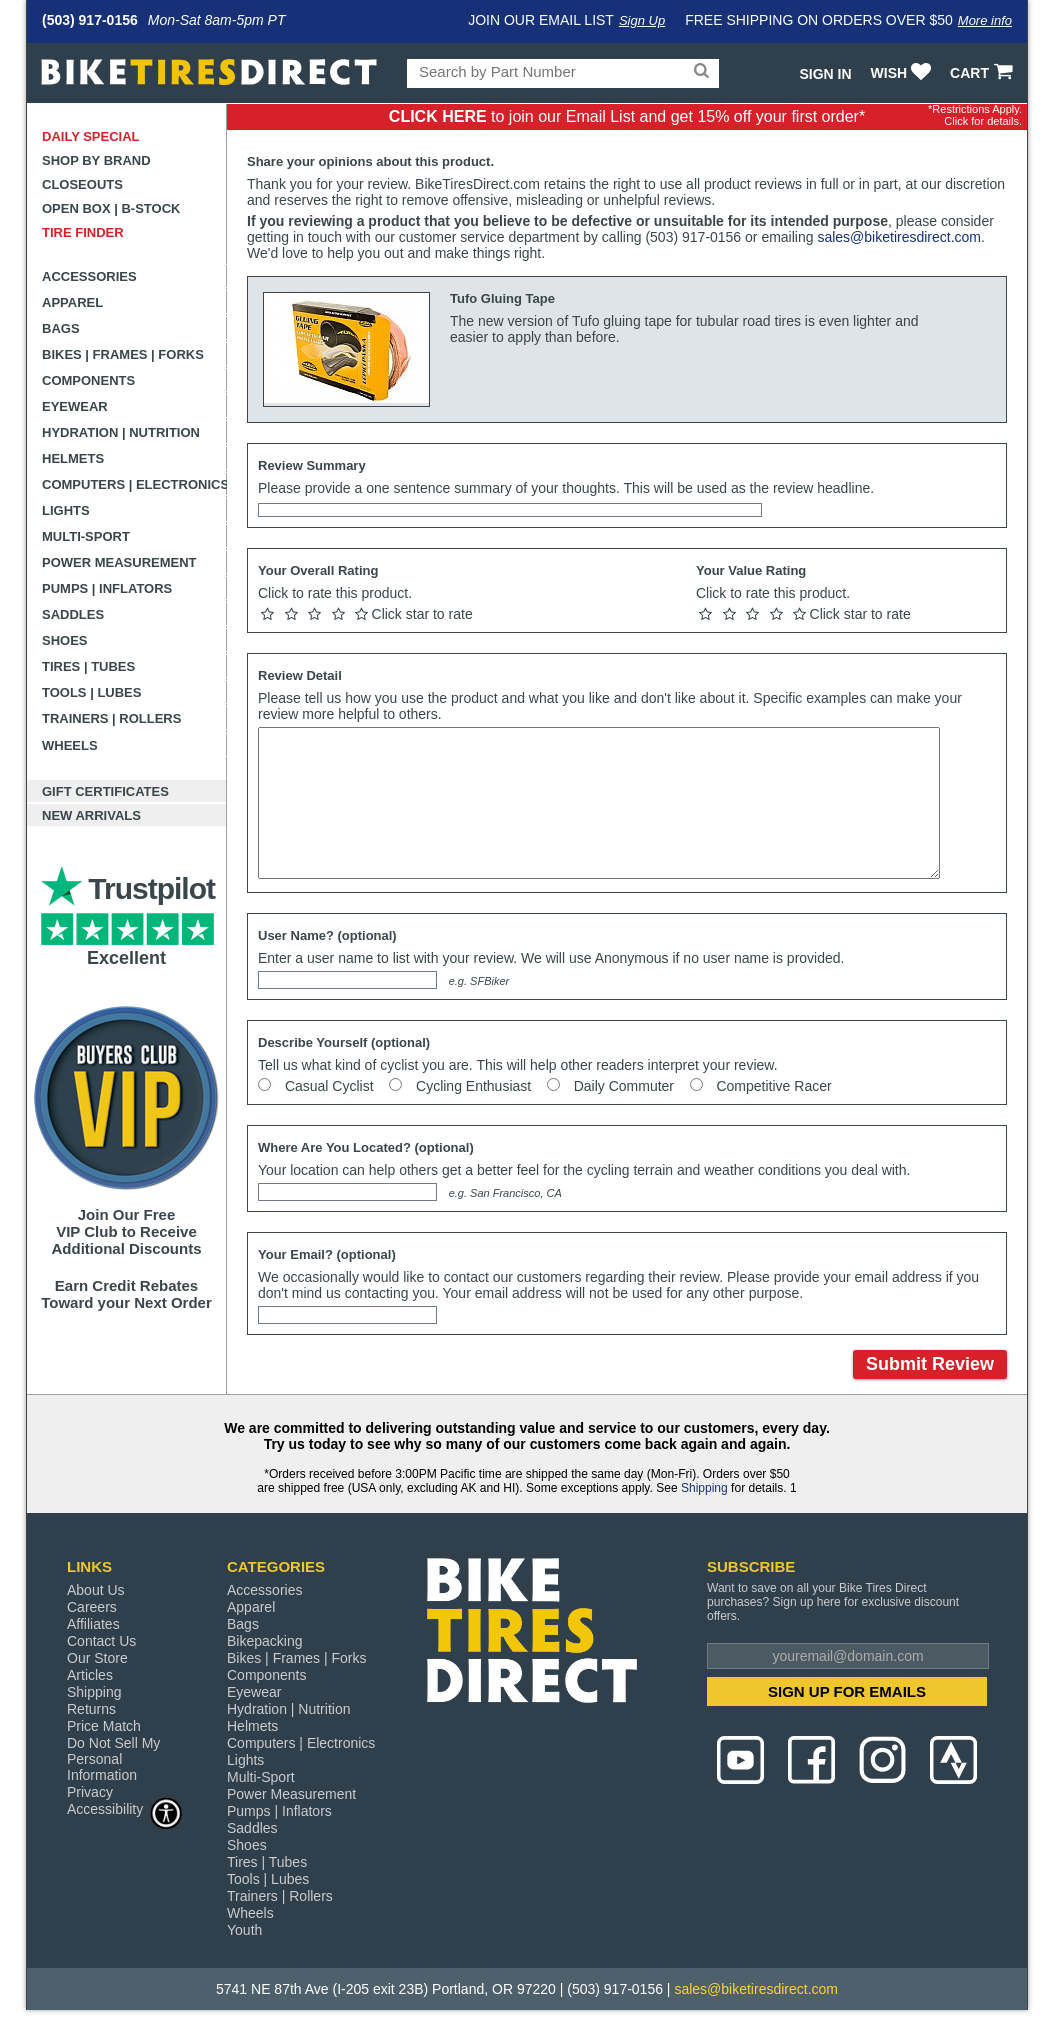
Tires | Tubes (88, 666)
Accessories (89, 276)
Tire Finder (83, 232)
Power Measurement (119, 562)
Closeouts (82, 184)
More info (985, 20)
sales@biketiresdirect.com (899, 237)
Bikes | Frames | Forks (123, 354)
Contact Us (101, 1641)
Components (88, 380)
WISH (903, 73)
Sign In (825, 74)
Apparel (72, 302)
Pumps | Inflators (107, 588)
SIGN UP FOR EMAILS (847, 1691)
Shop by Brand (96, 160)
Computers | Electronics (134, 484)
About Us (96, 1590)
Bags (61, 328)
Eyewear (75, 406)
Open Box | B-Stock (111, 208)
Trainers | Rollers (111, 718)
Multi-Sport (86, 536)
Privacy (90, 1792)
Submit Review (930, 1364)
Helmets (73, 458)
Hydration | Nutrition (121, 432)
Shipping (704, 1488)
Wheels (70, 745)
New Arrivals (91, 815)
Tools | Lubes (91, 692)
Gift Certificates (105, 791)
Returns (91, 1709)
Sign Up (642, 20)
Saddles (73, 614)
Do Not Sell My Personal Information (113, 1759)
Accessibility (125, 1808)
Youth (244, 1930)
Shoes (65, 640)
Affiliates (93, 1624)
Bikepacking (265, 1641)
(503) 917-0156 (90, 20)
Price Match (104, 1726)
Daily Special (91, 136)
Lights (66, 510)
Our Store (97, 1658)
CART (983, 73)
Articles (90, 1675)
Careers (92, 1607)
